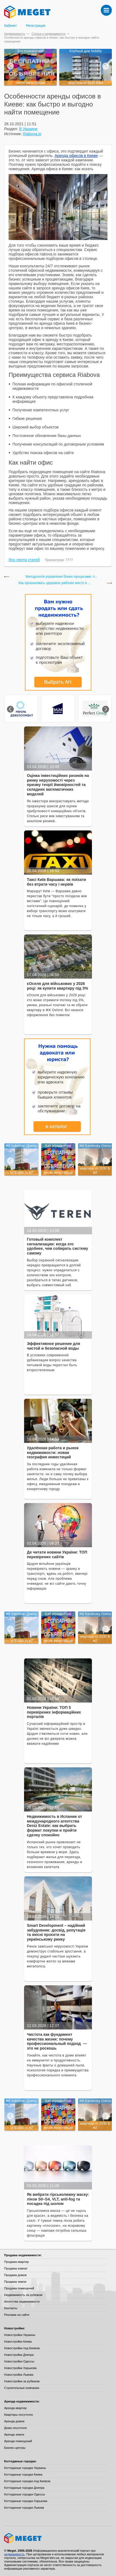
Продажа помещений (19, 2288)
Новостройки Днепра (19, 2354)
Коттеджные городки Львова (24, 2507)
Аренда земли (14, 2434)
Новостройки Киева (18, 2341)
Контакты (10, 2308)
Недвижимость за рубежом (23, 2295)
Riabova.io (32, 134)
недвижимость (14, 2554)
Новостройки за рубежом (22, 2381)
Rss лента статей (24, 560)
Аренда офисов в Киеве (76, 155)
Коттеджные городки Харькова (25, 2501)
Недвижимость (14, 33)
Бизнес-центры (14, 2447)
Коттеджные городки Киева (23, 2474)
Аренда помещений (18, 2441)
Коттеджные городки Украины (25, 2468)
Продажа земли (15, 2281)
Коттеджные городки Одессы (24, 2494)
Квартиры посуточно (18, 2414)
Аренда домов (14, 2421)
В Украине (28, 129)
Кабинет (10, 26)
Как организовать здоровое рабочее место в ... (55, 583)
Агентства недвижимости (22, 2301)
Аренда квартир (15, 2408)
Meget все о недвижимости (58, 2538)
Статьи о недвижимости (48, 33)
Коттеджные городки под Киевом (27, 2481)
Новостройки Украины (19, 2335)
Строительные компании (21, 2387)
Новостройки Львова (18, 2374)
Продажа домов (15, 2275)
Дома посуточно (15, 2428)
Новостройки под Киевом (22, 2348)
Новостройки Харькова (20, 2368)
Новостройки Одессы (19, 2361)
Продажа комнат (16, 2268)
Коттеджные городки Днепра (24, 2487)
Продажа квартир (16, 2261)
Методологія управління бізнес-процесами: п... (61, 577)
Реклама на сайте (16, 2314)
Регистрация (35, 26)
